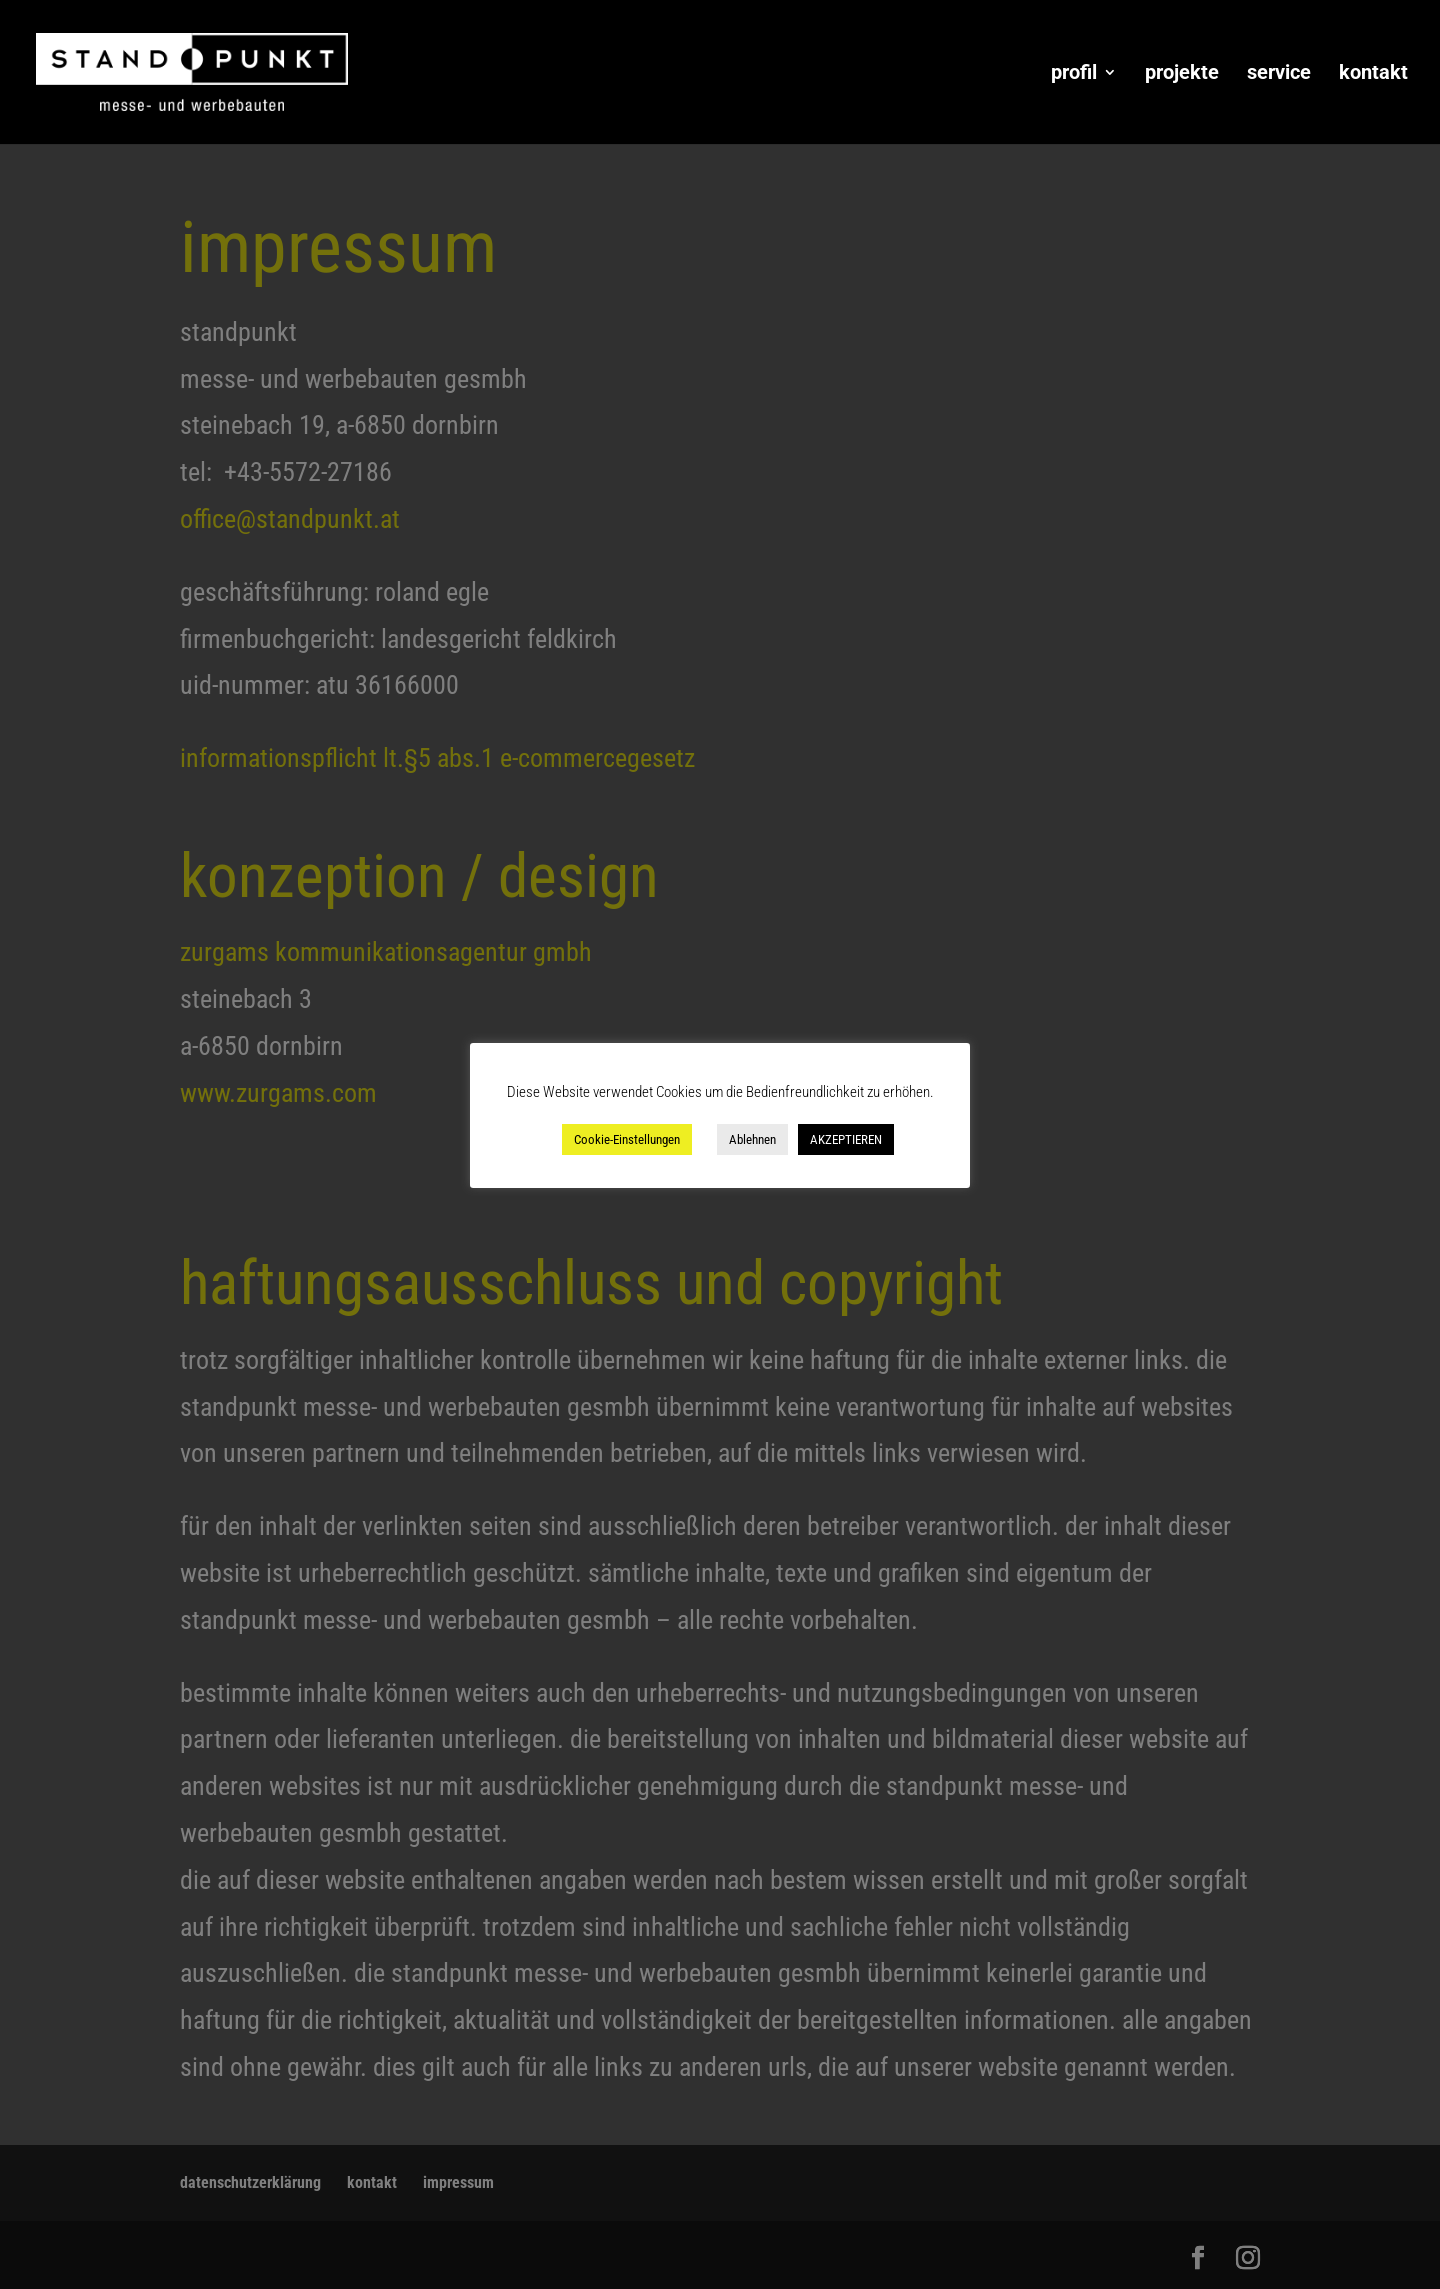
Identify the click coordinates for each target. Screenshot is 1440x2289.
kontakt (1373, 74)
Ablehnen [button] (752, 1139)
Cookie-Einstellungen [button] (627, 1139)
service (1279, 74)
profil (1074, 74)
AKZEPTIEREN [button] (846, 1139)
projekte (1182, 74)
